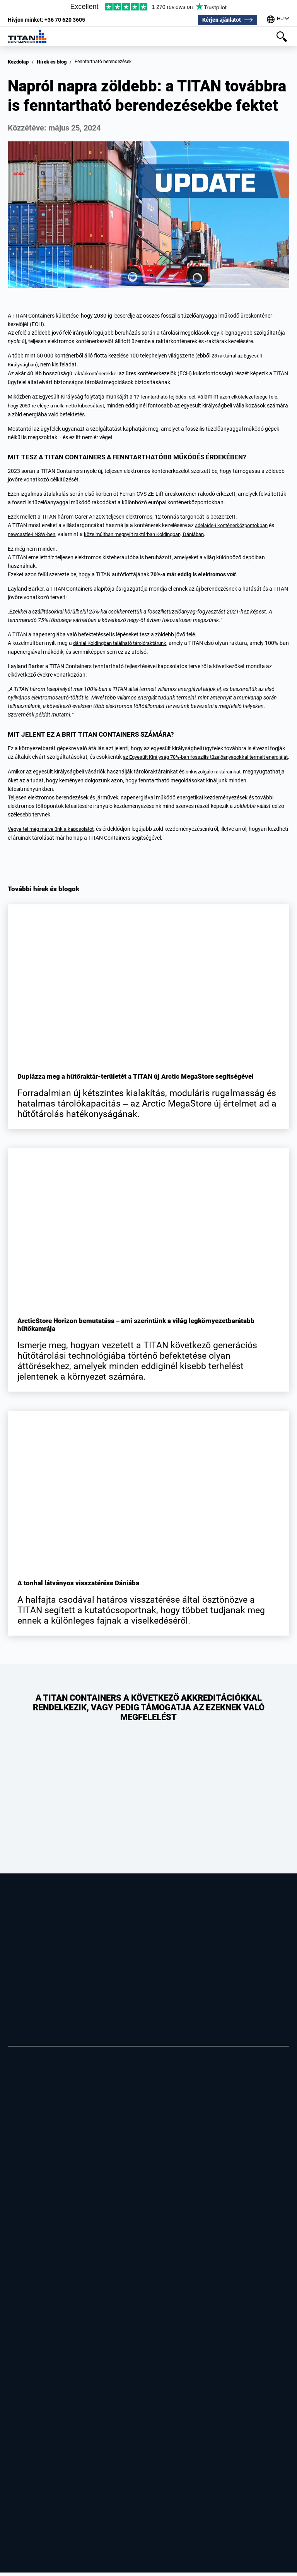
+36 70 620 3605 (46, 19)
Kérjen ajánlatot (220, 19)
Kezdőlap (17, 61)
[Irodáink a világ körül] (277, 19)
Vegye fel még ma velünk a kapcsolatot (54, 833)
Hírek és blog (50, 61)
